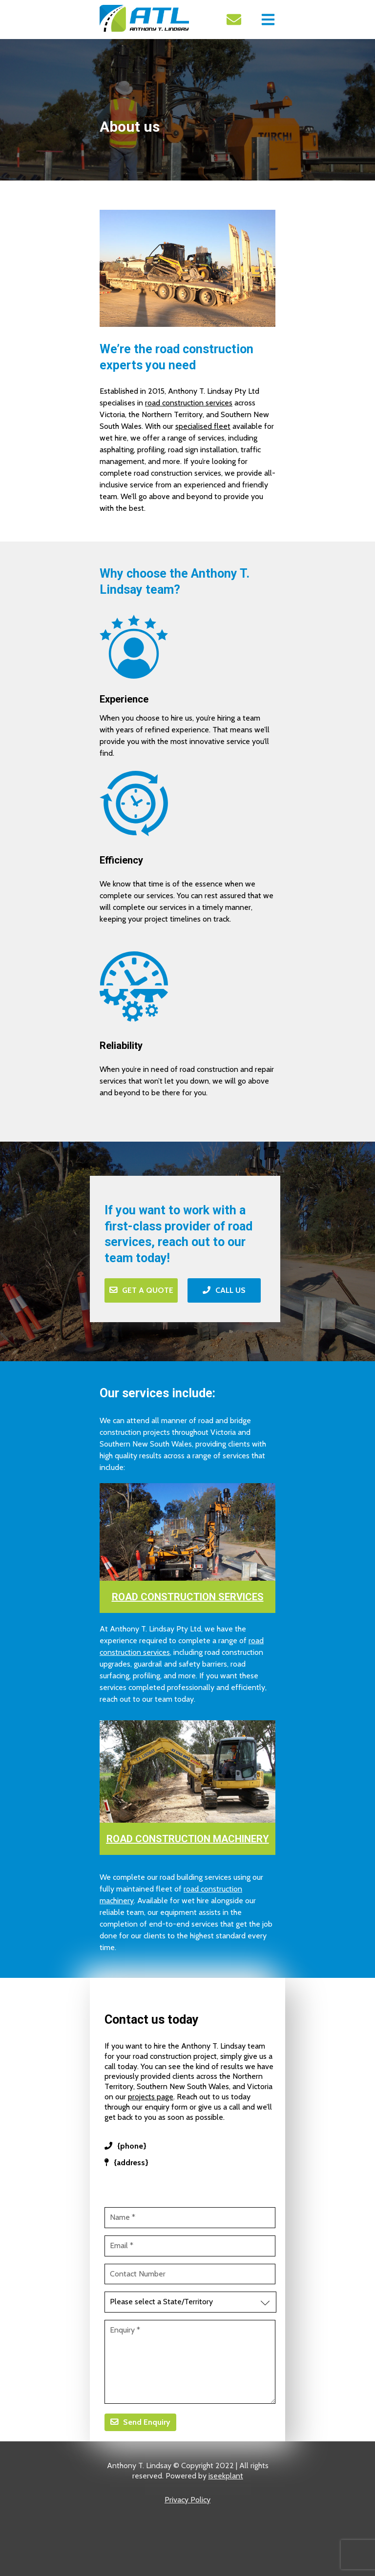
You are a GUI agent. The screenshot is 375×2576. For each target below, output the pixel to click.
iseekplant (225, 2475)
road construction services (188, 402)
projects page (150, 2096)
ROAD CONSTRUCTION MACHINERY (187, 1839)
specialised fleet (202, 426)
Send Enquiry (146, 2422)
